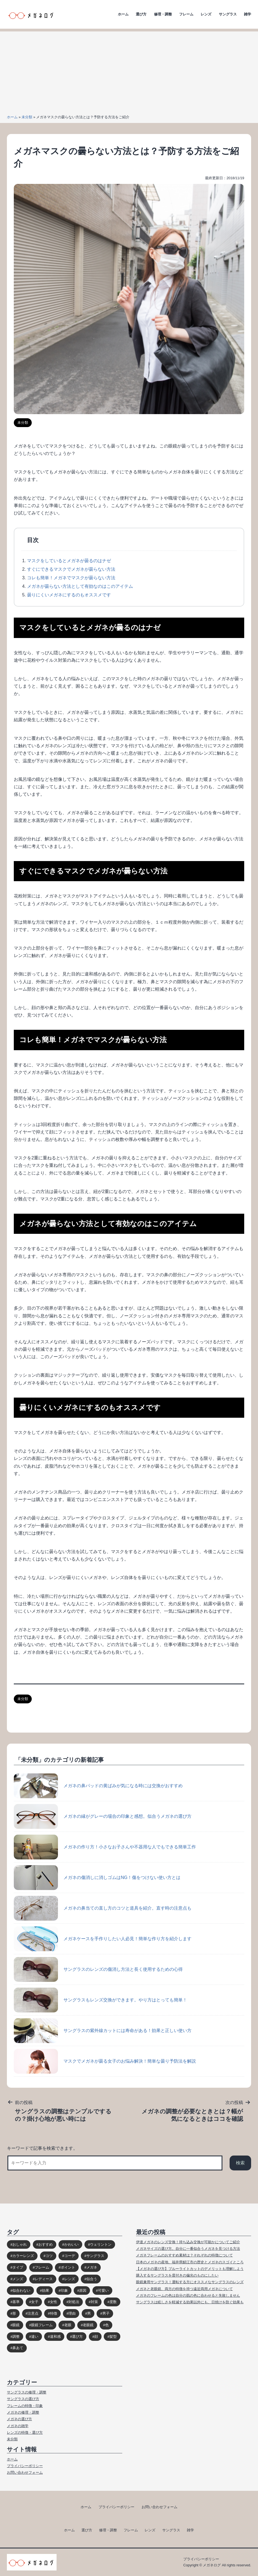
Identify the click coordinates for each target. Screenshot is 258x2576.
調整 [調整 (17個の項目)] (16, 2336)
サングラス (228, 14)
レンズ (206, 14)
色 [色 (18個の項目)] (107, 2325)
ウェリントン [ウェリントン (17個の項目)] (100, 2244)
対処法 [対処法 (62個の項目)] (73, 2302)
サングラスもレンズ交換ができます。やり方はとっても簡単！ (100, 2000)
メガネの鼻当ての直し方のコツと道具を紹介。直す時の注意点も (102, 1908)
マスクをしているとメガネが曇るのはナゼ (69, 560)
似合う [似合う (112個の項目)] (91, 2279)
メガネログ (212, 2565)
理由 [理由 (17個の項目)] (72, 2313)
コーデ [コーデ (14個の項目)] (69, 2256)
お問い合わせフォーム (25, 2472)
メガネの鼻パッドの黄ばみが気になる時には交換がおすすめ (98, 1785)
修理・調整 (163, 14)
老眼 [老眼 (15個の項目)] (67, 2325)
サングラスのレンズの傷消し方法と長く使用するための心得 (98, 1969)
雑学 (247, 14)
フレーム (186, 14)
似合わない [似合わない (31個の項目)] (21, 2290)
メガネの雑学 (17, 2426)
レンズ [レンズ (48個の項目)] (69, 2279)
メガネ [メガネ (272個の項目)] (91, 2267)
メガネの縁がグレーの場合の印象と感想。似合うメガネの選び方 (102, 1816)
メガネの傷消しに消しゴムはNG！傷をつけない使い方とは (97, 1877)
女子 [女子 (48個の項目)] (34, 2302)
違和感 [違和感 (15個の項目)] (55, 2336)
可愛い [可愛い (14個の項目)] (103, 2290)
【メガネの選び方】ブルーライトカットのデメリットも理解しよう (190, 2269)
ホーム (123, 14)
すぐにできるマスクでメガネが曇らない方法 (71, 569)
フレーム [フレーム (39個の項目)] (42, 2267)
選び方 (141, 14)
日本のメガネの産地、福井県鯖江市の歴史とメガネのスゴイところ (190, 2262)
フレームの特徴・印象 (25, 2406)
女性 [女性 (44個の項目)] (53, 2302)
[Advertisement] (129, 70)
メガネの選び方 (19, 2419)
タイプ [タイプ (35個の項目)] (17, 2267)
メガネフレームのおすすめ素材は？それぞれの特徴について (184, 2255)
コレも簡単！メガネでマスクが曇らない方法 (71, 577)
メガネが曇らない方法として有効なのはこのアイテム (80, 586)
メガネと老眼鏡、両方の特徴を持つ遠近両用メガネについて (184, 2289)
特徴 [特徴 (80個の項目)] (53, 2313)
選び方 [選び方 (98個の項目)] (77, 2336)
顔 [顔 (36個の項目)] (96, 2336)
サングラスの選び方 (23, 2399)
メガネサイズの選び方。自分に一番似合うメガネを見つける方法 (188, 2249)
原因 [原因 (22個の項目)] (82, 2290)
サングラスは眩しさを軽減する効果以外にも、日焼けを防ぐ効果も (190, 2302)
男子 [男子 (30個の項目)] (106, 2313)
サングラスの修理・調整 (26, 2392)
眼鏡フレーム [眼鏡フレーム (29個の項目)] (42, 2325)
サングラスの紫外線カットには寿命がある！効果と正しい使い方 (102, 2030)
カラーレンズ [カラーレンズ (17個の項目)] (23, 2256)
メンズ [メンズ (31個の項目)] (17, 2279)
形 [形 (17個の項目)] (14, 2313)
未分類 (27, 117)
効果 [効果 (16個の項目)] (45, 2290)
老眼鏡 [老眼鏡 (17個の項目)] (88, 2325)
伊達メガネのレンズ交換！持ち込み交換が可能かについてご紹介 (188, 2242)
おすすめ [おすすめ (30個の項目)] (45, 2244)
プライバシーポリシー (25, 2466)
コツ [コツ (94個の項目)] (49, 2256)
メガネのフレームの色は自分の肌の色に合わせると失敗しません (188, 2295)
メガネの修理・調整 (23, 2412)
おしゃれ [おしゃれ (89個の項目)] (19, 2244)
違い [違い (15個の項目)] (34, 2336)
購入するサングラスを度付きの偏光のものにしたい (177, 2275)
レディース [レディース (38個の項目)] (44, 2279)
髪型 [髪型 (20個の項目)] (113, 2336)
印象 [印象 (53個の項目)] (64, 2290)
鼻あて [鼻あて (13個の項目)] (17, 2348)
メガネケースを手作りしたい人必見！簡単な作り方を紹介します (102, 1938)
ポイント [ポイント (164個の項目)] (68, 2267)
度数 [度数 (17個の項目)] (113, 2302)
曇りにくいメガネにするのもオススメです (69, 595)
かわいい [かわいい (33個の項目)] (71, 2244)
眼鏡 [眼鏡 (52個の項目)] (16, 2325)
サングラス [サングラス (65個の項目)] (95, 2256)
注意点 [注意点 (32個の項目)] (33, 2313)
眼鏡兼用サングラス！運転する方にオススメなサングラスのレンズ (190, 2282)
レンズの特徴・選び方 (25, 2432)
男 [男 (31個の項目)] (89, 2313)
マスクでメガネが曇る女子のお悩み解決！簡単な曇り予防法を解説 (105, 2061)
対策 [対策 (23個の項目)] (94, 2302)
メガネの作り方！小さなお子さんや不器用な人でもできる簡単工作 (105, 1847)
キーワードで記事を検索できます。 (42, 2148)
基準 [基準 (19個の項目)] (16, 2302)
